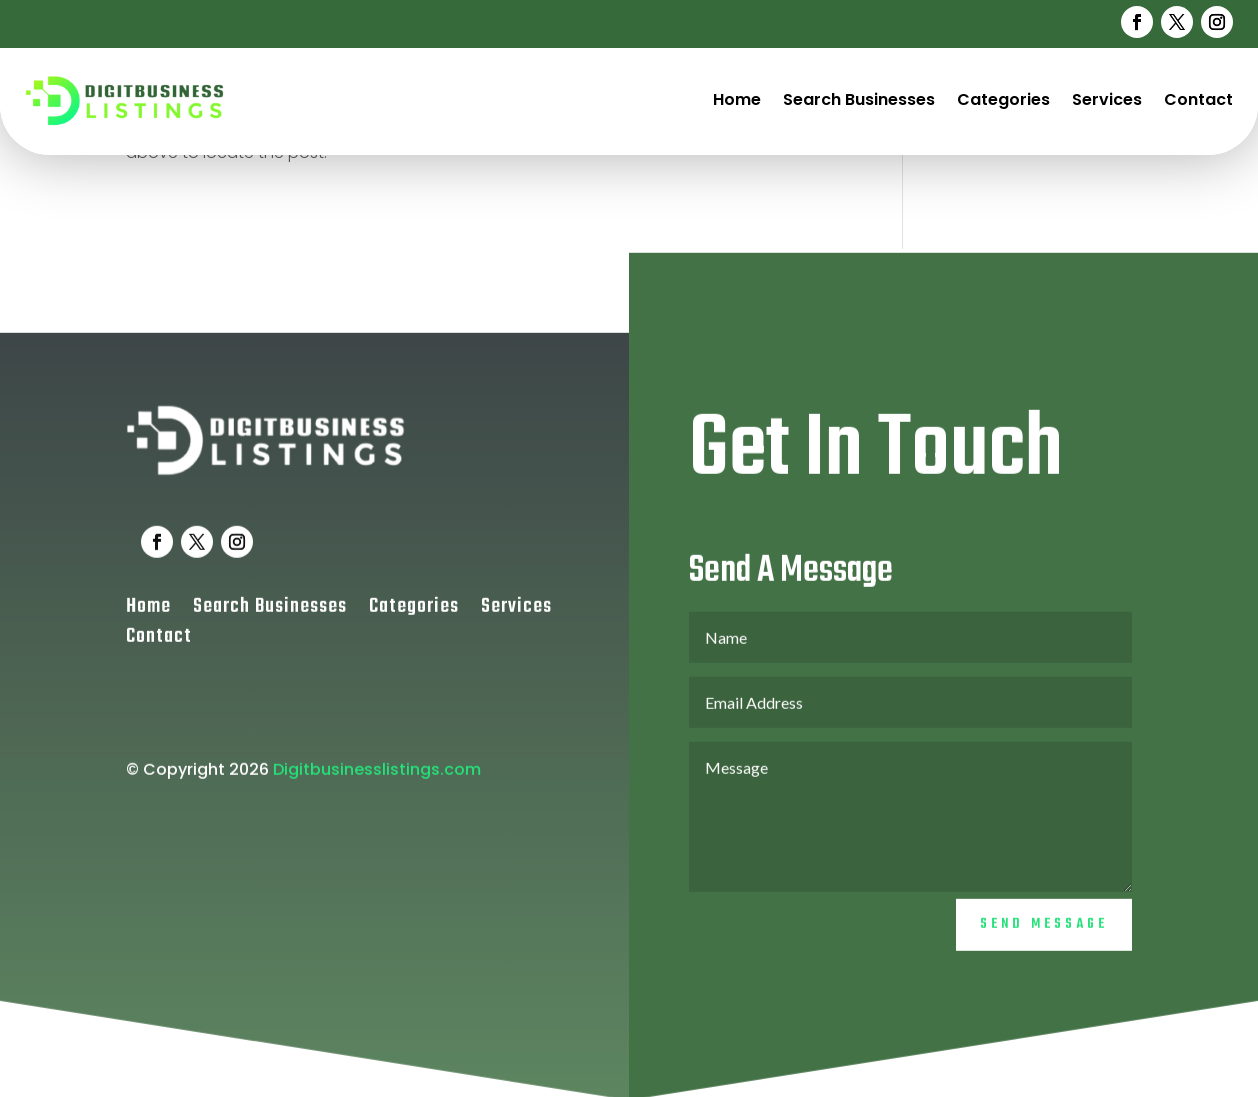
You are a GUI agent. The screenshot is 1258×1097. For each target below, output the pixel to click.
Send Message (1044, 935)
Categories (1003, 99)
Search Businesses (859, 99)
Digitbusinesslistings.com (377, 779)
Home (737, 99)
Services (1107, 99)
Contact (1198, 99)
